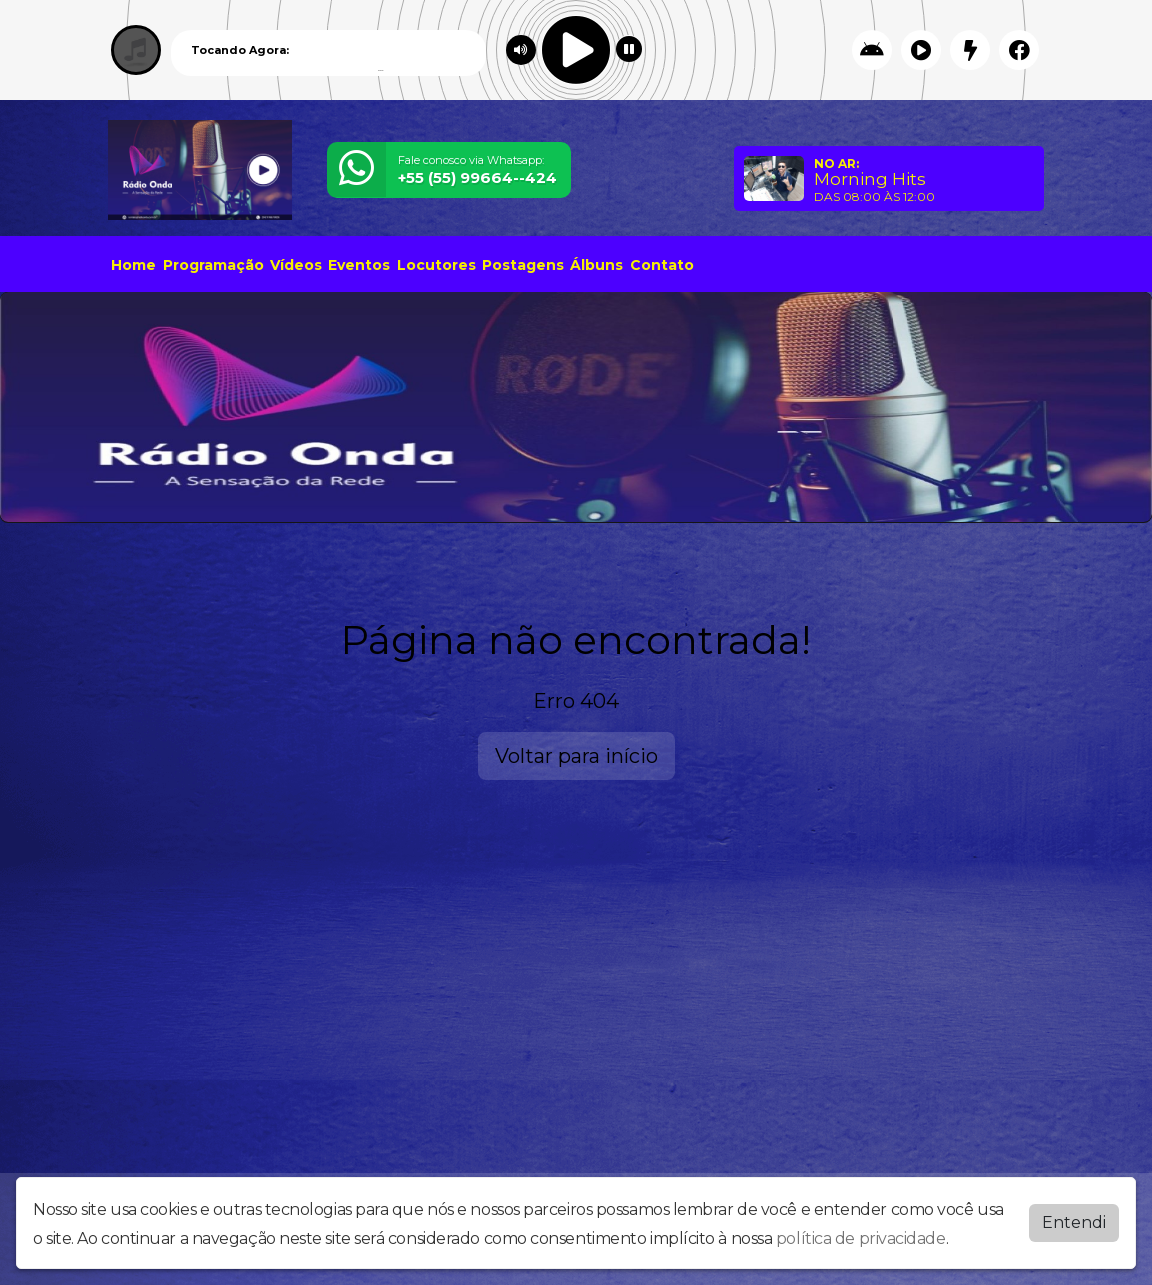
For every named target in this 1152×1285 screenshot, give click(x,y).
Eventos (359, 265)
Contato (662, 265)
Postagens (523, 265)
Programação (213, 265)
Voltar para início (576, 756)
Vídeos (296, 265)
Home (133, 265)
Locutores (436, 265)
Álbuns (596, 265)
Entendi (1074, 1222)
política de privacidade (861, 1238)
